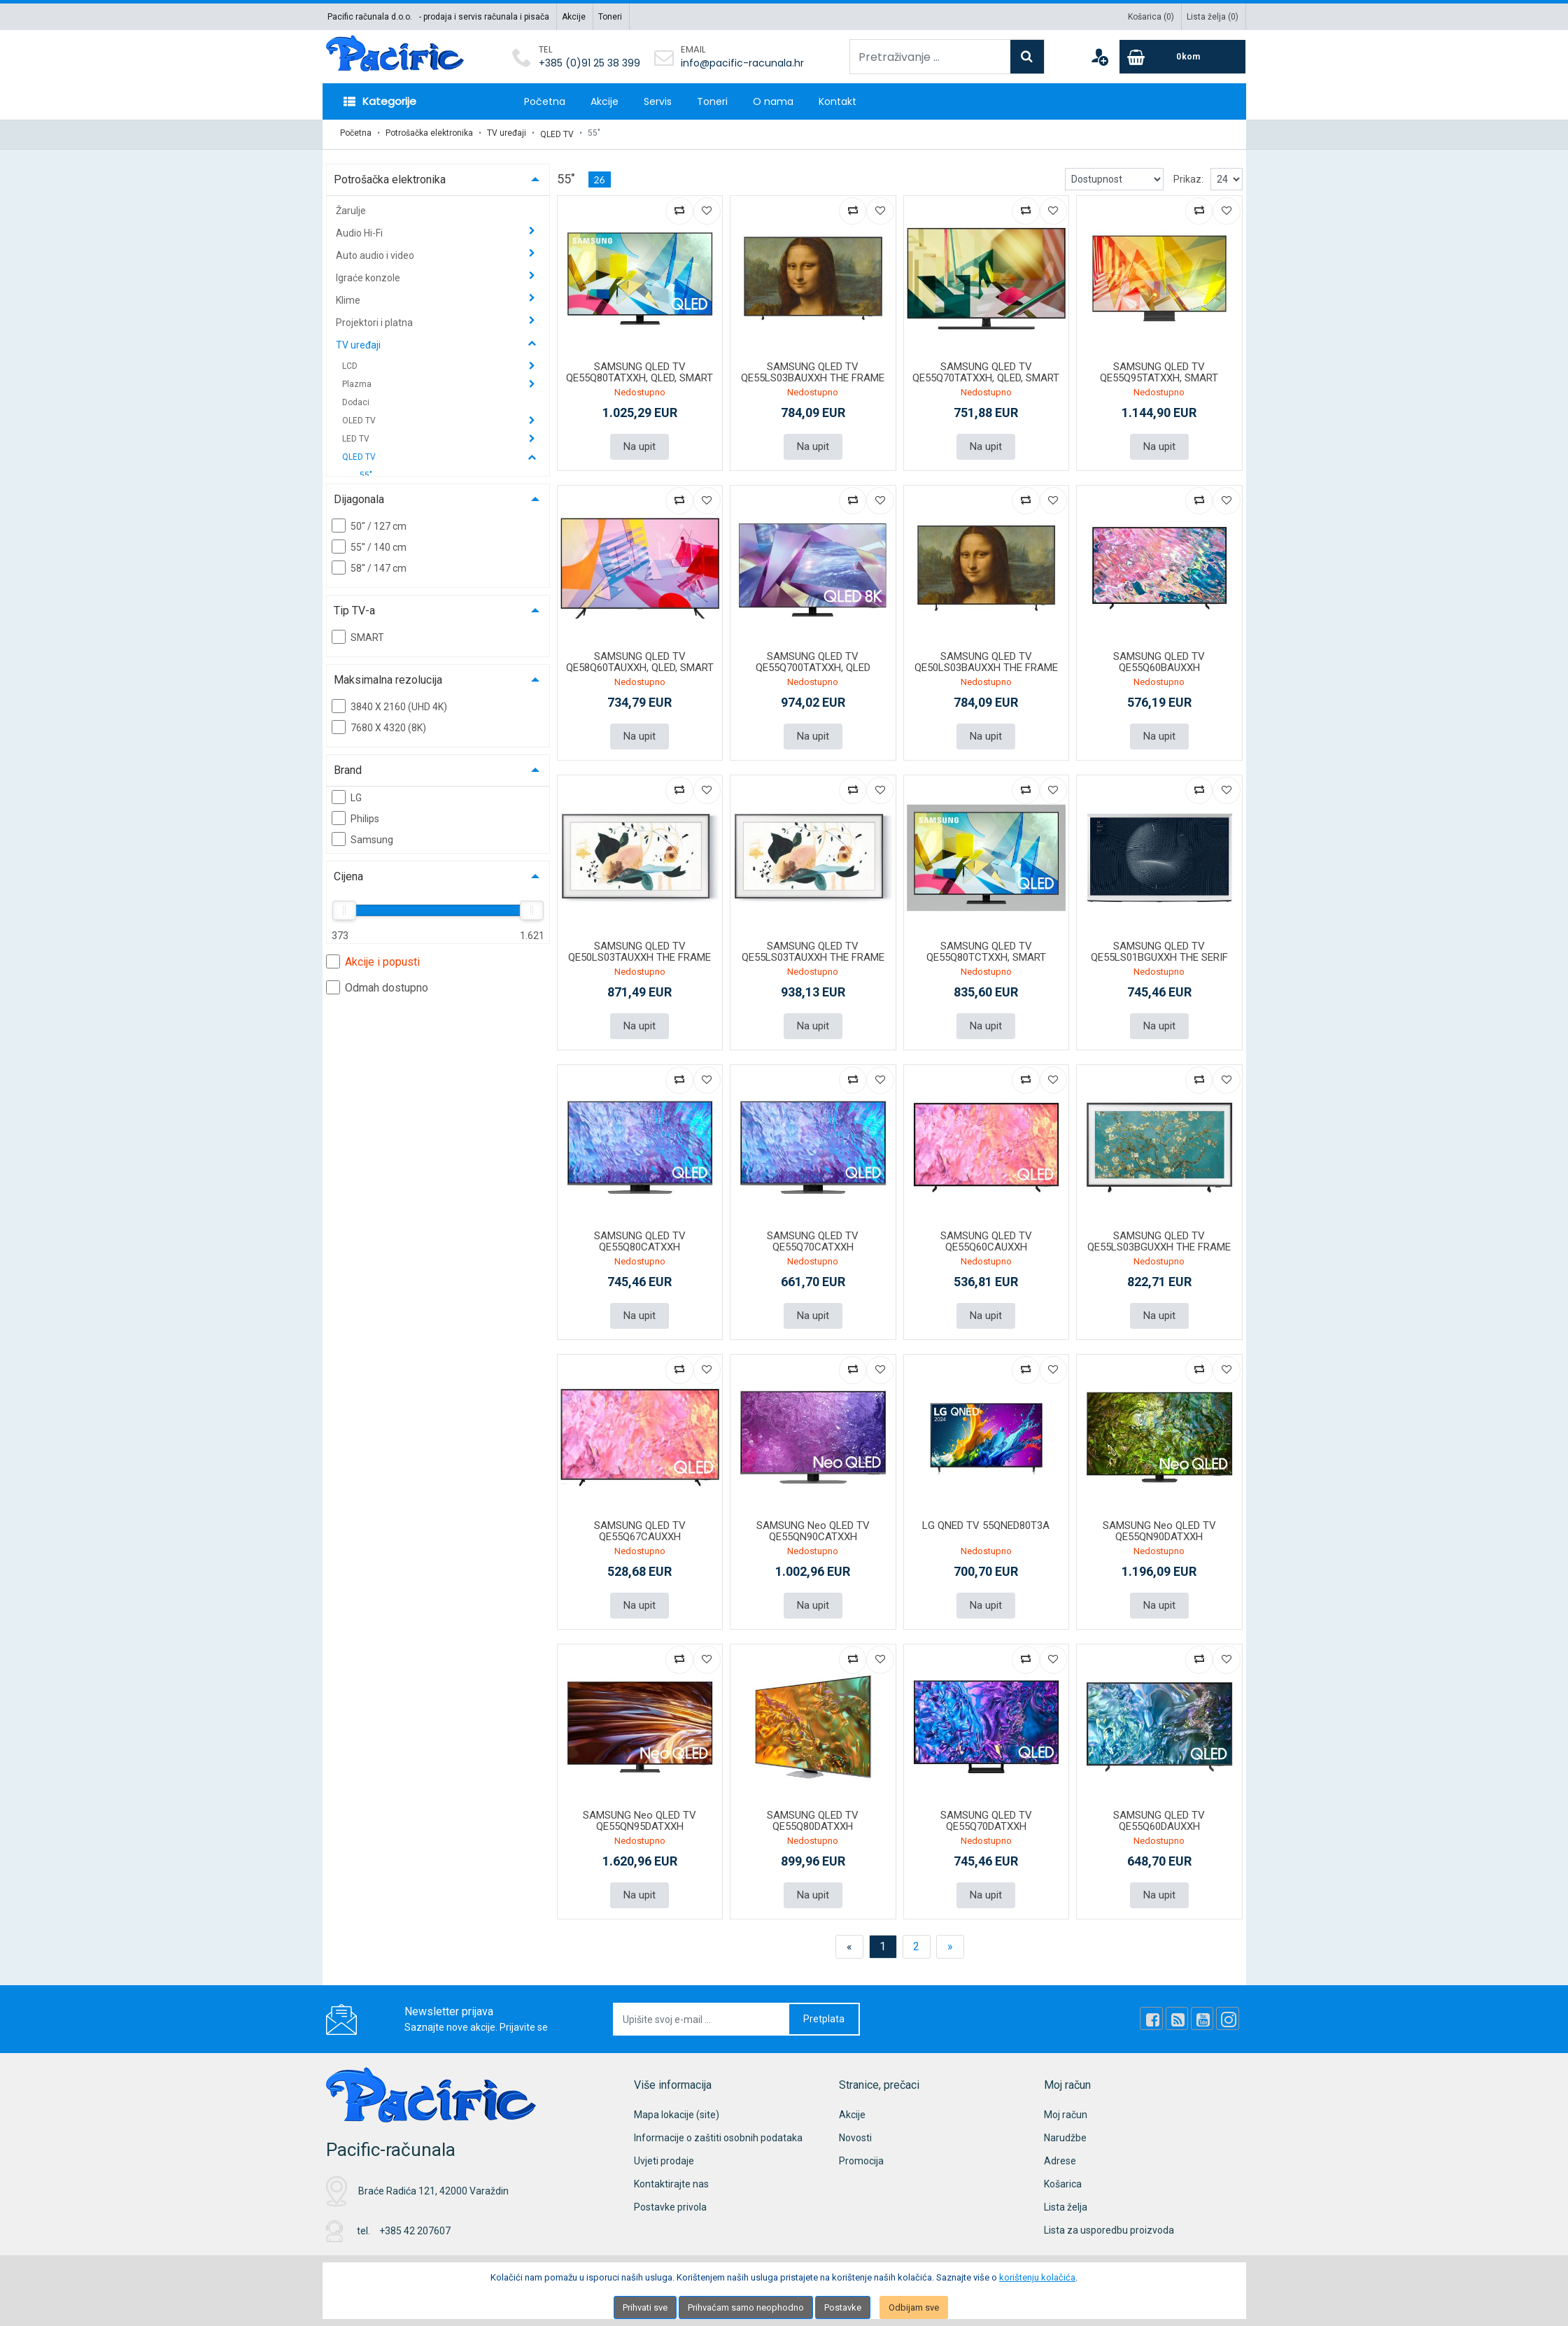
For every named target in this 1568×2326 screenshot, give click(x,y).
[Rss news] (1181, 2011)
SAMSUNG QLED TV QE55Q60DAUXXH (1159, 1815)
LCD (351, 363)
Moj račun (1065, 2108)
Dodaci (355, 399)
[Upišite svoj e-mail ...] (701, 2013)
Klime (349, 297)
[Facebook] (1157, 2011)
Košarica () (1151, 17)
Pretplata (824, 2012)
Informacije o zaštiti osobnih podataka (718, 2131)
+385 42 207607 (415, 2223)
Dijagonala (359, 496)
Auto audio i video (376, 252)
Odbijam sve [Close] (914, 2307)
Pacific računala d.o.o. (369, 17)
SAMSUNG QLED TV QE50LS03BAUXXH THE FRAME (986, 659)
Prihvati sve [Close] (645, 2307)
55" (366, 472)
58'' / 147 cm (369, 565)
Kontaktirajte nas (671, 2177)
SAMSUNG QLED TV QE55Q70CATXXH (813, 1237)
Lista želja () (1212, 17)
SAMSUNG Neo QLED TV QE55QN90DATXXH (1159, 1526)
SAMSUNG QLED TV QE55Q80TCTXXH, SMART (986, 948)
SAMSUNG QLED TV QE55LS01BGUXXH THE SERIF (1159, 948)
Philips (355, 815)
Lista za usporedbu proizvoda (1109, 2223)
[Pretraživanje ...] (930, 56)
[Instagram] (1228, 2011)
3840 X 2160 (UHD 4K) (389, 703)
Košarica (1063, 2177)
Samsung (362, 836)
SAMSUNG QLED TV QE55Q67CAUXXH (640, 1526)
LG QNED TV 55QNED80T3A (986, 1520)
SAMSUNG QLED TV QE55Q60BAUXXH (1159, 659)
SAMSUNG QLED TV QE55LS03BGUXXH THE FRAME (1159, 1237)
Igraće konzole (369, 275)
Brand (348, 767)
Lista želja (1065, 2200)
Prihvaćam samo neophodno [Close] (746, 2307)
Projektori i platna (375, 319)
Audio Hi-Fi (360, 230)
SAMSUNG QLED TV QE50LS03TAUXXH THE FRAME (639, 948)
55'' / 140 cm (369, 544)
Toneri (610, 17)
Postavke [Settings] (842, 2307)
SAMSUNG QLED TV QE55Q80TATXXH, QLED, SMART (639, 370)
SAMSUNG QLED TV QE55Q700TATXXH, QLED (813, 659)
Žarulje (351, 207)
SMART (358, 634)
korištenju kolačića (1037, 2277)
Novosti (855, 2131)
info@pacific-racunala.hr (742, 63)
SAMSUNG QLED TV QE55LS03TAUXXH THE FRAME (813, 948)
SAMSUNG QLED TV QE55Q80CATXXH (640, 1237)
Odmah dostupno (377, 985)
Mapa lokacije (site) (676, 2108)
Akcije (574, 17)
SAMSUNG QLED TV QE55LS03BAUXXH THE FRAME (812, 370)
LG (347, 794)
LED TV (357, 436)
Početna (544, 101)
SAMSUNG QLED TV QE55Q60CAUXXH (986, 1237)
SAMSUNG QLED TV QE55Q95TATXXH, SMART (1159, 370)
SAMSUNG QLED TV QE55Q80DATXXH (813, 1815)
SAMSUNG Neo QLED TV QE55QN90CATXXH (813, 1526)
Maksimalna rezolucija (388, 677)
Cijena (348, 873)
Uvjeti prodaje (664, 2154)
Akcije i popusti (373, 959)
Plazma (358, 381)
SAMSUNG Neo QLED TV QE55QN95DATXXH (639, 1815)
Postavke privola (670, 2200)
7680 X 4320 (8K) (379, 724)
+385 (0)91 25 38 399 (589, 63)
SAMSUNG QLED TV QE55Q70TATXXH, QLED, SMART (985, 370)
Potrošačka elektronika (429, 133)
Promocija (861, 2154)
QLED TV (557, 133)
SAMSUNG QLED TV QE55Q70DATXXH (986, 1815)
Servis (658, 101)
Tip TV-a (354, 607)
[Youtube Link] (1204, 2011)
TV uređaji (506, 133)
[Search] (1027, 56)
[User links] (1099, 56)
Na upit (639, 443)
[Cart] (1182, 56)
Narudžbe (1065, 2131)
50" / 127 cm (369, 523)
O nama (773, 101)
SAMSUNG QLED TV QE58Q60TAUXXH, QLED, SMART (640, 659)
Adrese (1060, 2154)
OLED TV (360, 418)
